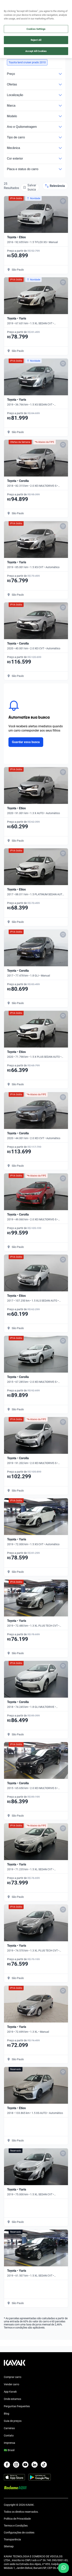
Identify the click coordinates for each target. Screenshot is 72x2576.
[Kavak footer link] (14, 2364)
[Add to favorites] (63, 201)
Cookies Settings (36, 29)
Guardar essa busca (26, 742)
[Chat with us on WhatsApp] (63, 2568)
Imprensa (9, 2442)
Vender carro (11, 2384)
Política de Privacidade (17, 2518)
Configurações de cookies (19, 2532)
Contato (9, 2435)
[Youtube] (25, 2464)
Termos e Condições (16, 2525)
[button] (27, 62)
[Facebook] (7, 2464)
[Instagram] (16, 2464)
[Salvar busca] (30, 187)
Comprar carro (12, 2377)
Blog (6, 2413)
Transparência (12, 2539)
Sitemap (9, 2546)
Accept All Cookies (36, 51)
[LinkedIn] (34, 2464)
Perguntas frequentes (17, 2406)
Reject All (36, 39)
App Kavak (10, 2391)
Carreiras (9, 2428)
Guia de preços (13, 2420)
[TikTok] (44, 2464)
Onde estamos (12, 2398)
